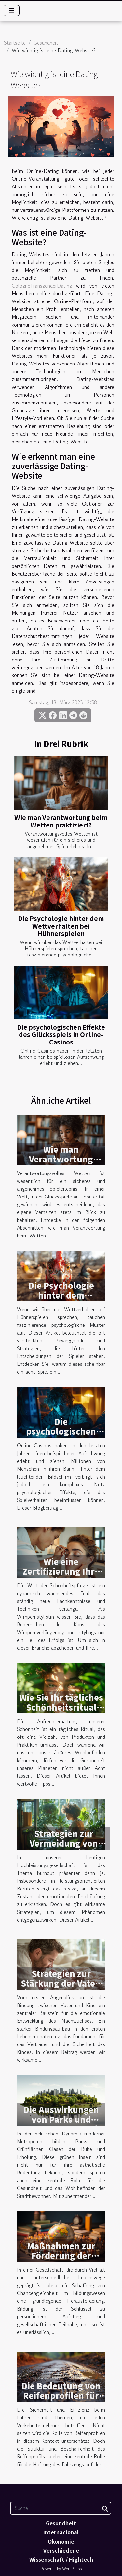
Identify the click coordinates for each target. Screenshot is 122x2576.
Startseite (15, 42)
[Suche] (60, 2508)
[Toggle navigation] (12, 10)
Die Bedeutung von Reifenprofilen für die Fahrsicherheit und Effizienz (61, 2400)
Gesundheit (46, 42)
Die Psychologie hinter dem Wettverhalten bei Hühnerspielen (61, 926)
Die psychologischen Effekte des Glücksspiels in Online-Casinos (61, 1034)
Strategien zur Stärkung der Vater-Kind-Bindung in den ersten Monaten (61, 1987)
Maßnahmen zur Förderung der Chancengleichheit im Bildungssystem (61, 2260)
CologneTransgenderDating (42, 285)
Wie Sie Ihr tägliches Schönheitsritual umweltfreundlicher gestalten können (61, 1711)
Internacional (61, 2532)
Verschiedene (61, 2550)
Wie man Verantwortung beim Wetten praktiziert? (61, 821)
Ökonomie (61, 2541)
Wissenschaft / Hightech (61, 2559)
